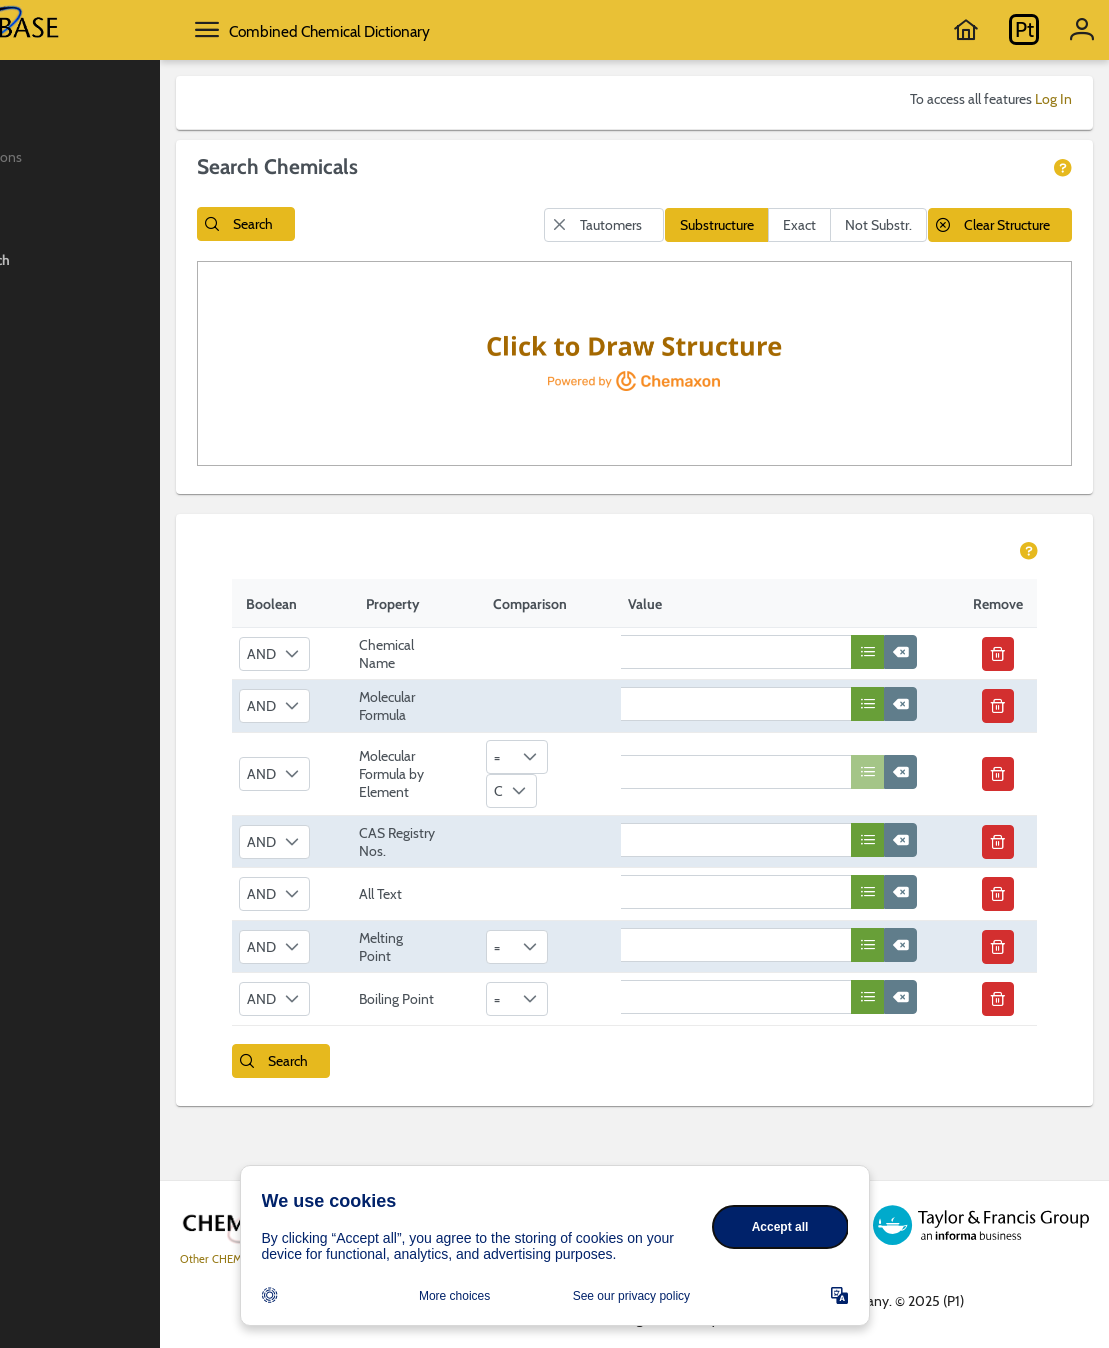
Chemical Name (467, 688)
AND (342, 688)
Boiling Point (460, 1054)
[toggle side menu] (347, 30)
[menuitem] (149, 103)
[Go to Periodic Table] (1024, 30)
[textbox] (795, 686)
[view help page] (1064, 169)
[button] (386, 224)
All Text (461, 949)
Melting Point (462, 1001)
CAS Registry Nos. (463, 888)
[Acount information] (1082, 30)
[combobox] (355, 688)
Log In (1053, 99)
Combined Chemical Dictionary (469, 31)
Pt (1024, 29)
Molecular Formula (468, 740)
